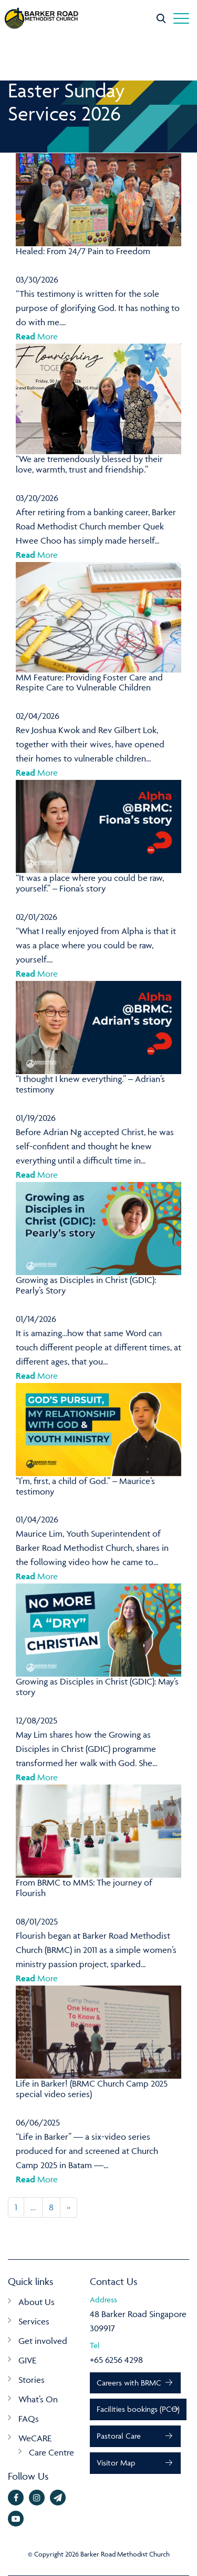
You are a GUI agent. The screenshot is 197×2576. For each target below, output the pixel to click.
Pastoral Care (119, 2436)
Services (33, 2321)
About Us (36, 2302)
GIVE (27, 2360)
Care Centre (51, 2452)
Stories (31, 2379)
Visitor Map (116, 2463)
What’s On (38, 2399)
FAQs (28, 2418)
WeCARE (34, 2438)
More (37, 336)
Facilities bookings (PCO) (138, 2409)
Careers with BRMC (129, 2383)
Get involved (42, 2341)
